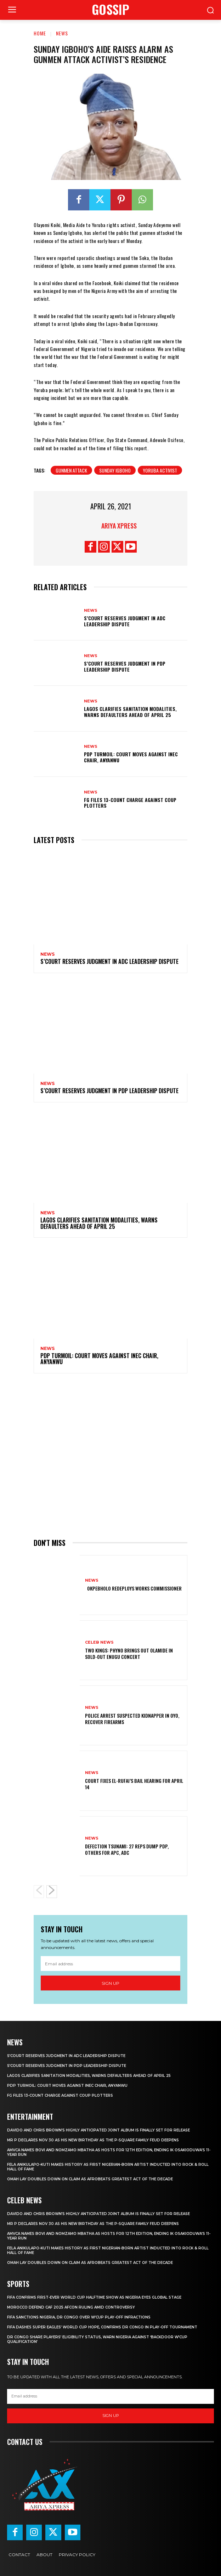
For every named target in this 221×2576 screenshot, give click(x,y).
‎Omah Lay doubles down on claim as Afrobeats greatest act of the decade (90, 2179)
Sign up (110, 1983)
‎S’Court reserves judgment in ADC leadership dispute (124, 621)
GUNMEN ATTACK (71, 470)
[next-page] (51, 1891)
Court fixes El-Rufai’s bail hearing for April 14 (134, 1784)
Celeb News (99, 1642)
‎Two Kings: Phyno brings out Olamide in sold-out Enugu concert (129, 1653)
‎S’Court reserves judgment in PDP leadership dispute (124, 666)
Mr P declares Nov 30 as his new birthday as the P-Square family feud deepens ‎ (93, 2140)
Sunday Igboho (115, 470)
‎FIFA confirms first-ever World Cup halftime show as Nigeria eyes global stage (94, 2297)
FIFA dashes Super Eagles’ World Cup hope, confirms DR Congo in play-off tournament (102, 2327)
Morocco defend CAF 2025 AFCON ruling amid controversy (71, 2307)
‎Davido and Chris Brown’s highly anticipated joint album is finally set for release (98, 2130)
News (62, 33)
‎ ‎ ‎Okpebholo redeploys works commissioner (133, 1588)
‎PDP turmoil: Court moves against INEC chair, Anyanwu (131, 757)
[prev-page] (39, 1891)
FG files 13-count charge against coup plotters (130, 802)
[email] (110, 1963)
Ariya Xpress (119, 525)
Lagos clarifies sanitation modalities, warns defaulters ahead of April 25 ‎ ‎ (130, 711)
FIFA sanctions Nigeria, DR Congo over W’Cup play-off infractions (79, 2317)
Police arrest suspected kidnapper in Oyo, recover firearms (132, 1718)
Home (40, 33)
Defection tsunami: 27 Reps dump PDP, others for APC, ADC (127, 1849)
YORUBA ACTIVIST (160, 470)
